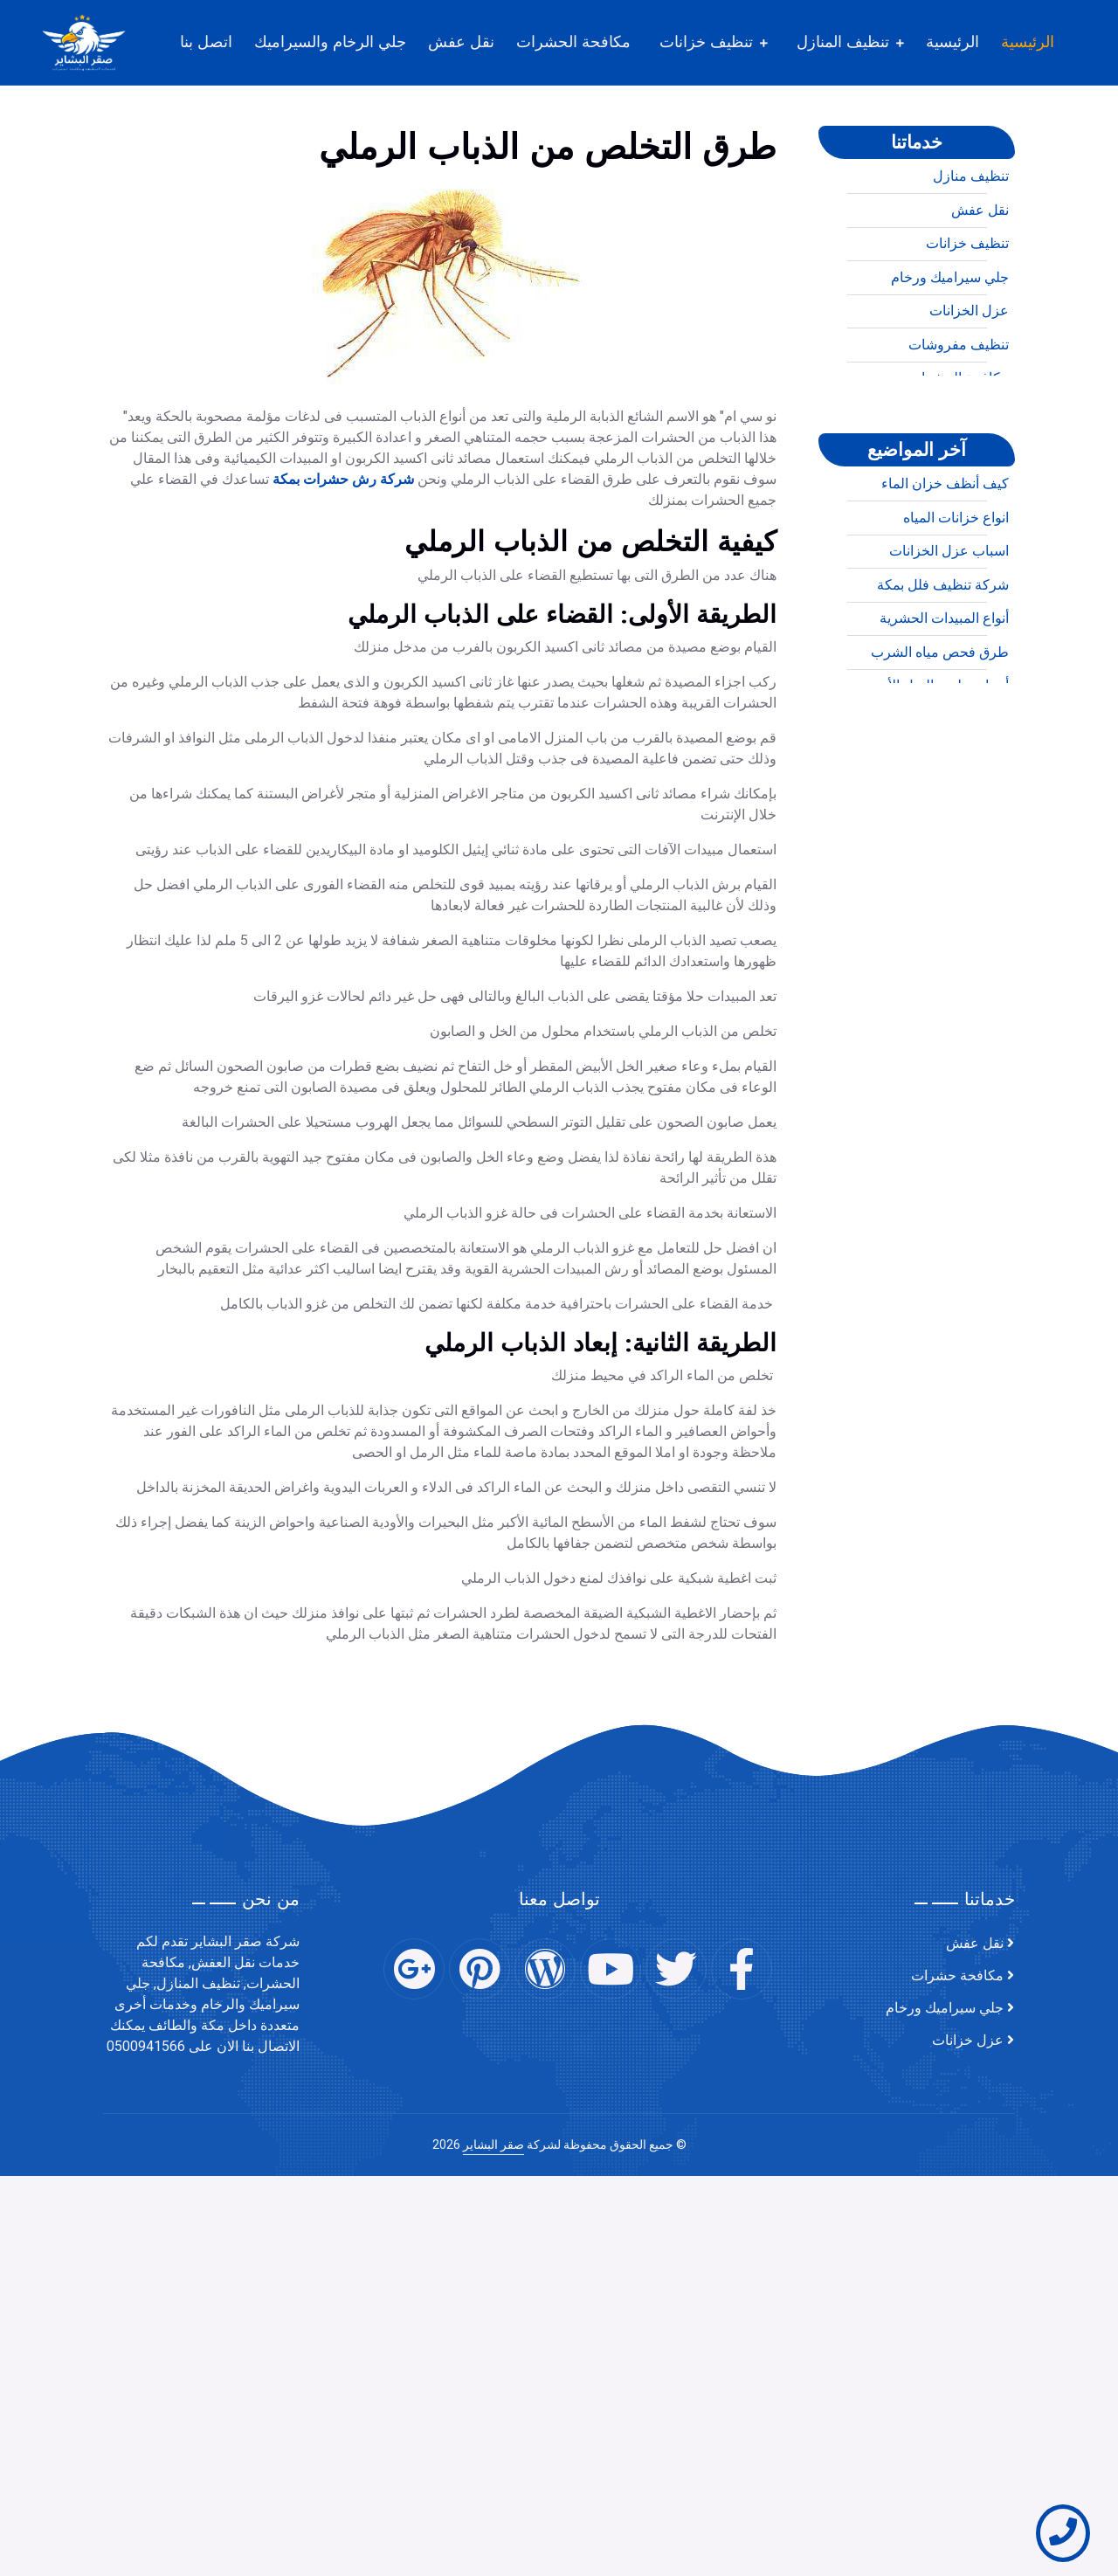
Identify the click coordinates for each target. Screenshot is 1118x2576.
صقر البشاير (493, 2145)
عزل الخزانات (969, 381)
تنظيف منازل (971, 247)
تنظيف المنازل (843, 42)
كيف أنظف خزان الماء (945, 554)
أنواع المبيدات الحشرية (944, 689)
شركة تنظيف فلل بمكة (943, 656)
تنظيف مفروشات (958, 415)
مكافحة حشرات (957, 1975)
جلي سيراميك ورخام (950, 348)
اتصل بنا (206, 42)
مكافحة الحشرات (573, 42)
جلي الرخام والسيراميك (330, 42)
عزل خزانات (968, 2040)
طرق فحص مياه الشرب (940, 723)
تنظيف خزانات (706, 42)
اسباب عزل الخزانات (949, 621)
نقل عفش (461, 42)
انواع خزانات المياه (956, 588)
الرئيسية (1027, 42)
